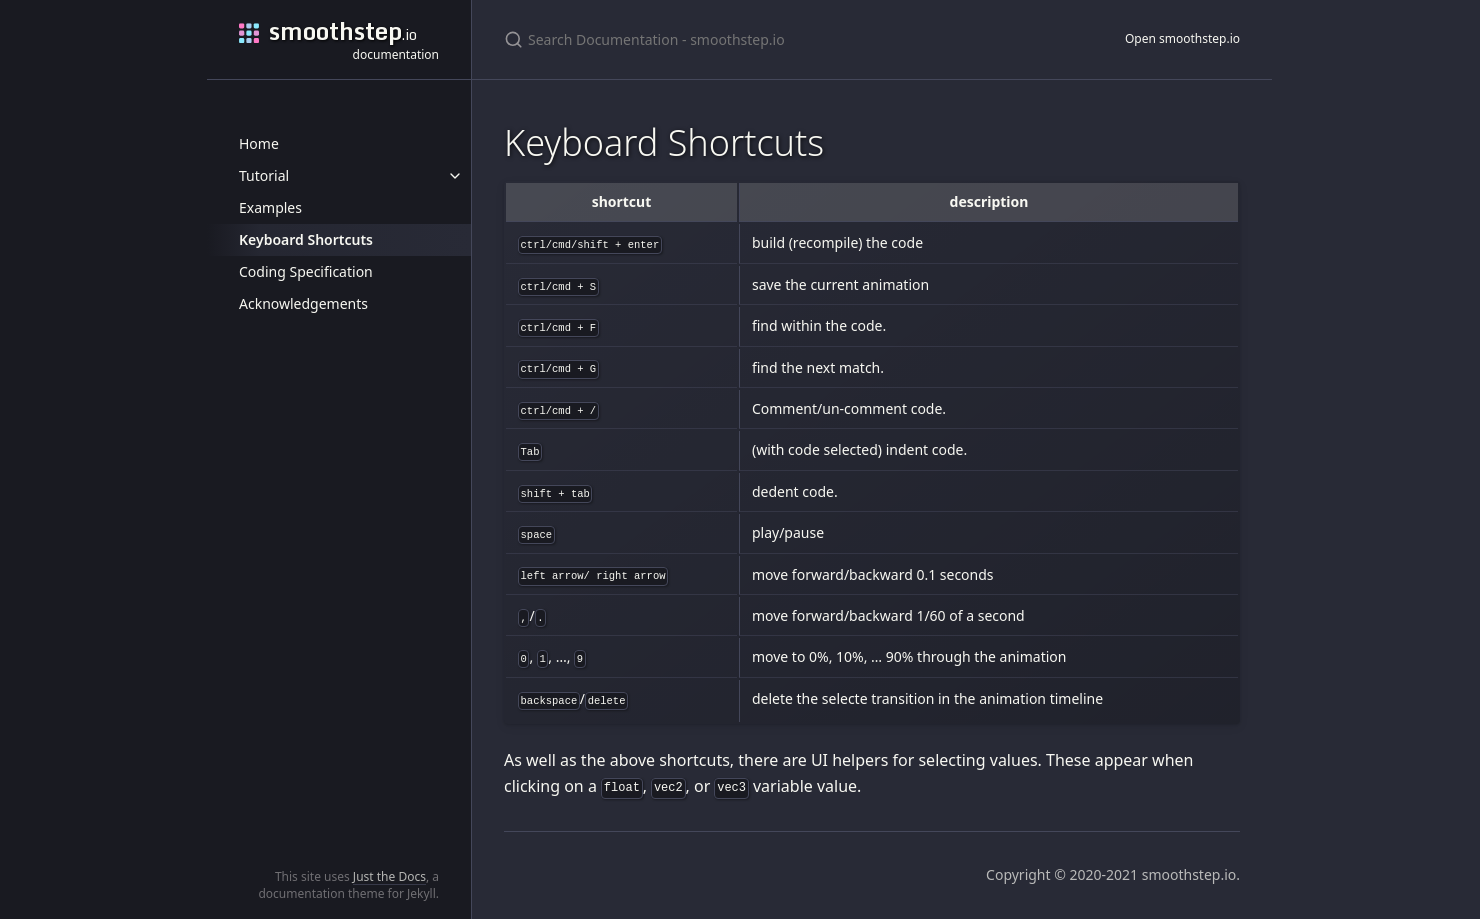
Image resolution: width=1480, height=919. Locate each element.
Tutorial (264, 175)
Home (259, 143)
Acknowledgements (303, 303)
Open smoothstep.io (1182, 38)
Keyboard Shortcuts (306, 239)
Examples (270, 207)
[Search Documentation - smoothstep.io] (740, 39)
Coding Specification (306, 271)
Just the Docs (389, 876)
